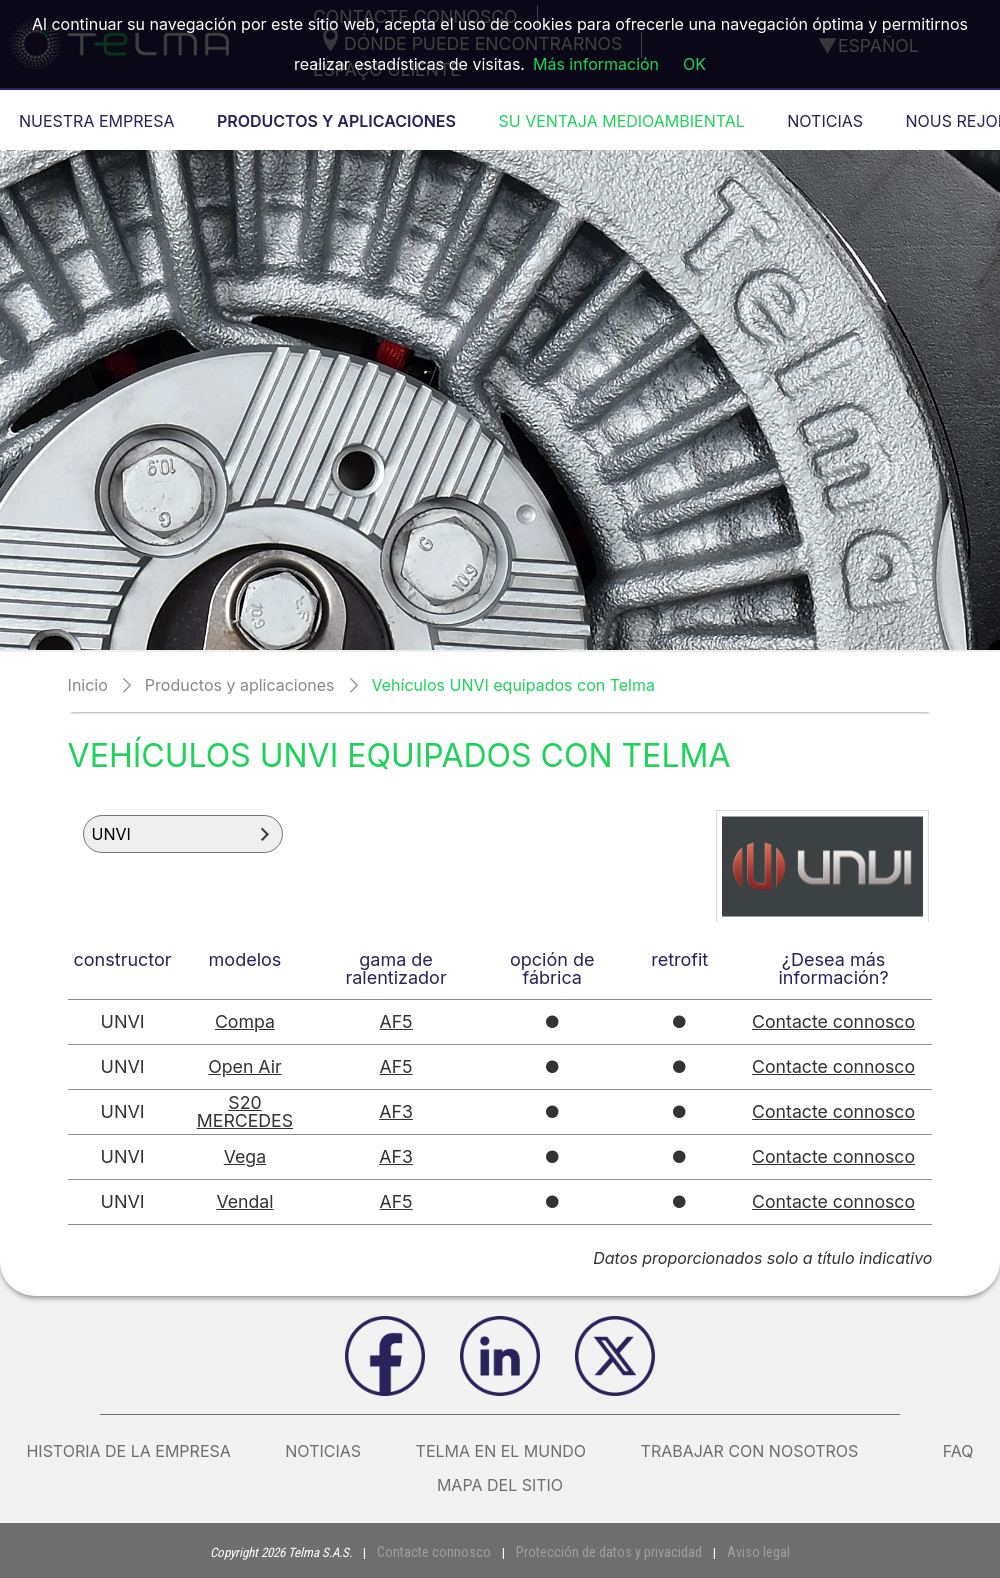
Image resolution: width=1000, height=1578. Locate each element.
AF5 (397, 1021)
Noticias (323, 1451)
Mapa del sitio (500, 1485)
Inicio (88, 685)
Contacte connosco (834, 1021)
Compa (245, 1021)
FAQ (958, 1451)
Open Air (245, 1066)
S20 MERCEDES (246, 1111)
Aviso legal (744, 1551)
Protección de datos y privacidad (605, 1551)
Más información (596, 64)
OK (694, 64)
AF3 (397, 1111)
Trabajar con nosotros (765, 1451)
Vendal (246, 1201)
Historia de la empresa (128, 1451)
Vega (245, 1156)
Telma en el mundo (501, 1451)
